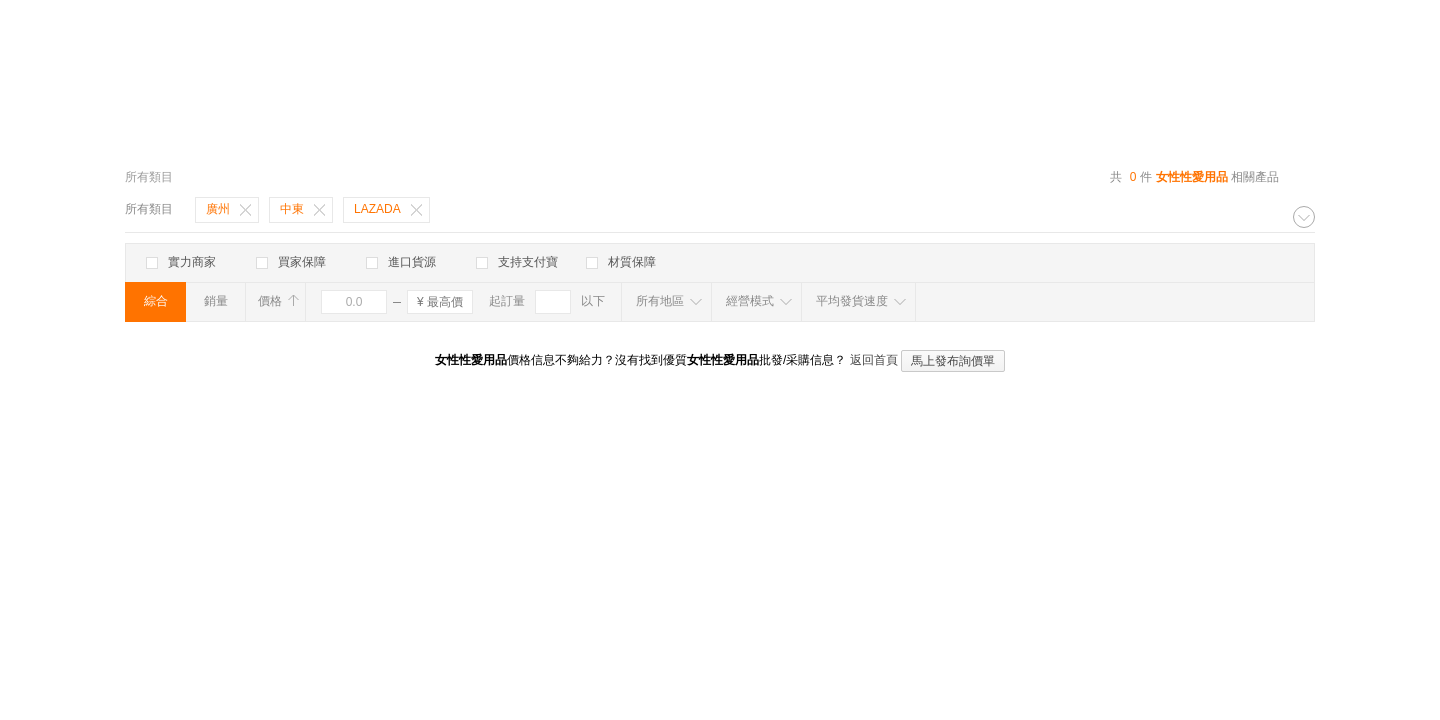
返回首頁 (874, 360)
